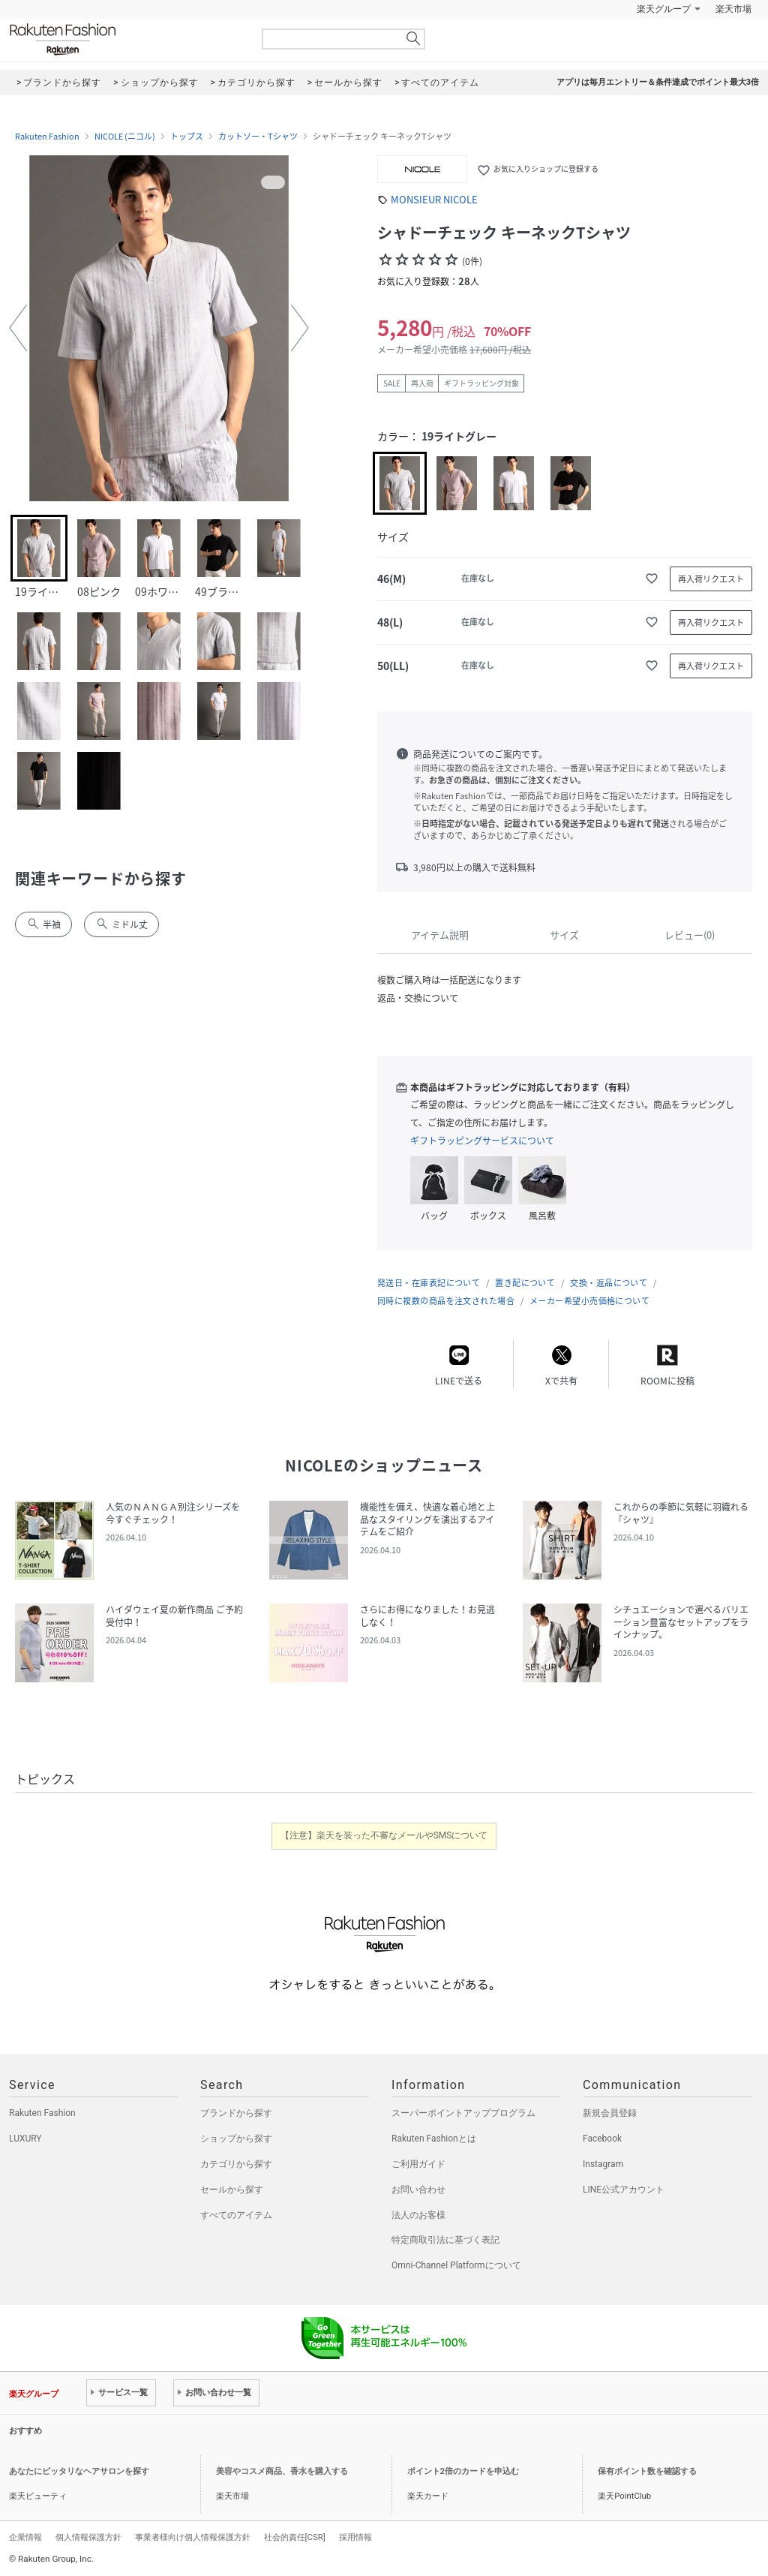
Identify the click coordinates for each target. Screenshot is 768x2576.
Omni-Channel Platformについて (456, 2265)
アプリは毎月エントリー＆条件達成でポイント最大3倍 (657, 82)
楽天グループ (664, 9)
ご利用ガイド (419, 2164)
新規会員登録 (610, 2113)
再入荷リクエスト (711, 579)
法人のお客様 (419, 2215)
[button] (18, 328)
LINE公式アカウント (623, 2189)
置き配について (525, 1282)
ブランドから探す (236, 2113)
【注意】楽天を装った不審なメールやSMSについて (384, 1835)
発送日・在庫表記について (428, 1282)
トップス (186, 137)
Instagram (603, 2164)
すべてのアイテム (236, 2215)
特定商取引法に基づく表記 (446, 2240)
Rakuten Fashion (125, 39)
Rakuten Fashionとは (434, 2138)
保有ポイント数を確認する (647, 2471)
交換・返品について (608, 1282)
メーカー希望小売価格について (590, 1300)
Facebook (602, 2138)
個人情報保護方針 (89, 2537)
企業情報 (25, 2537)
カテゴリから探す (236, 2164)
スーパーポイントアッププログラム (464, 2113)
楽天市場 (734, 9)
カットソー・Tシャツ (258, 137)
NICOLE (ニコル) (124, 137)
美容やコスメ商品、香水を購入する (282, 2471)
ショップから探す (236, 2138)
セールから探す (231, 2189)
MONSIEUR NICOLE (434, 199)
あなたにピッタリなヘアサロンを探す (79, 2471)
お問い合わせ (419, 2189)
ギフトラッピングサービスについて (482, 1140)
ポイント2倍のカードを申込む (463, 2471)
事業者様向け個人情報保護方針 (192, 2537)
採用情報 (355, 2537)
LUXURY (25, 2138)
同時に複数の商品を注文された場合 (445, 1300)
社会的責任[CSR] (295, 2537)
